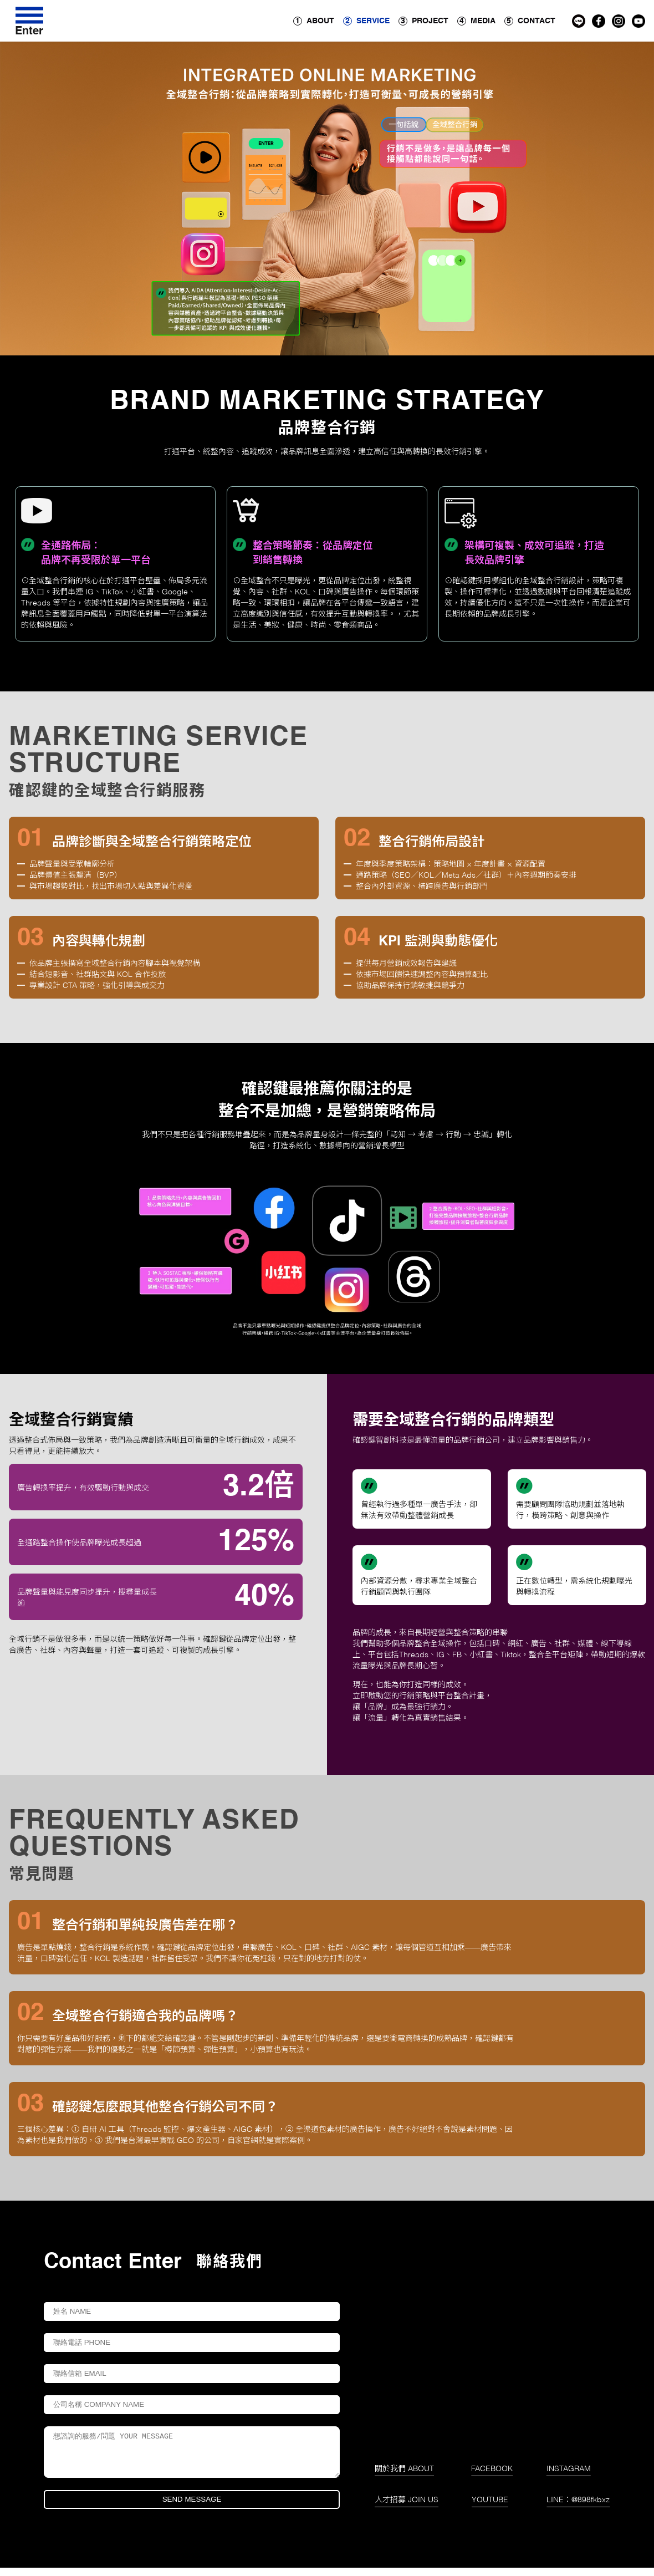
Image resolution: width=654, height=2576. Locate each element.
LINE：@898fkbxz (578, 2508)
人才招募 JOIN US (406, 2508)
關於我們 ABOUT (404, 2477)
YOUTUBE (490, 2508)
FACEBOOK (492, 2477)
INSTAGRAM (568, 2477)
